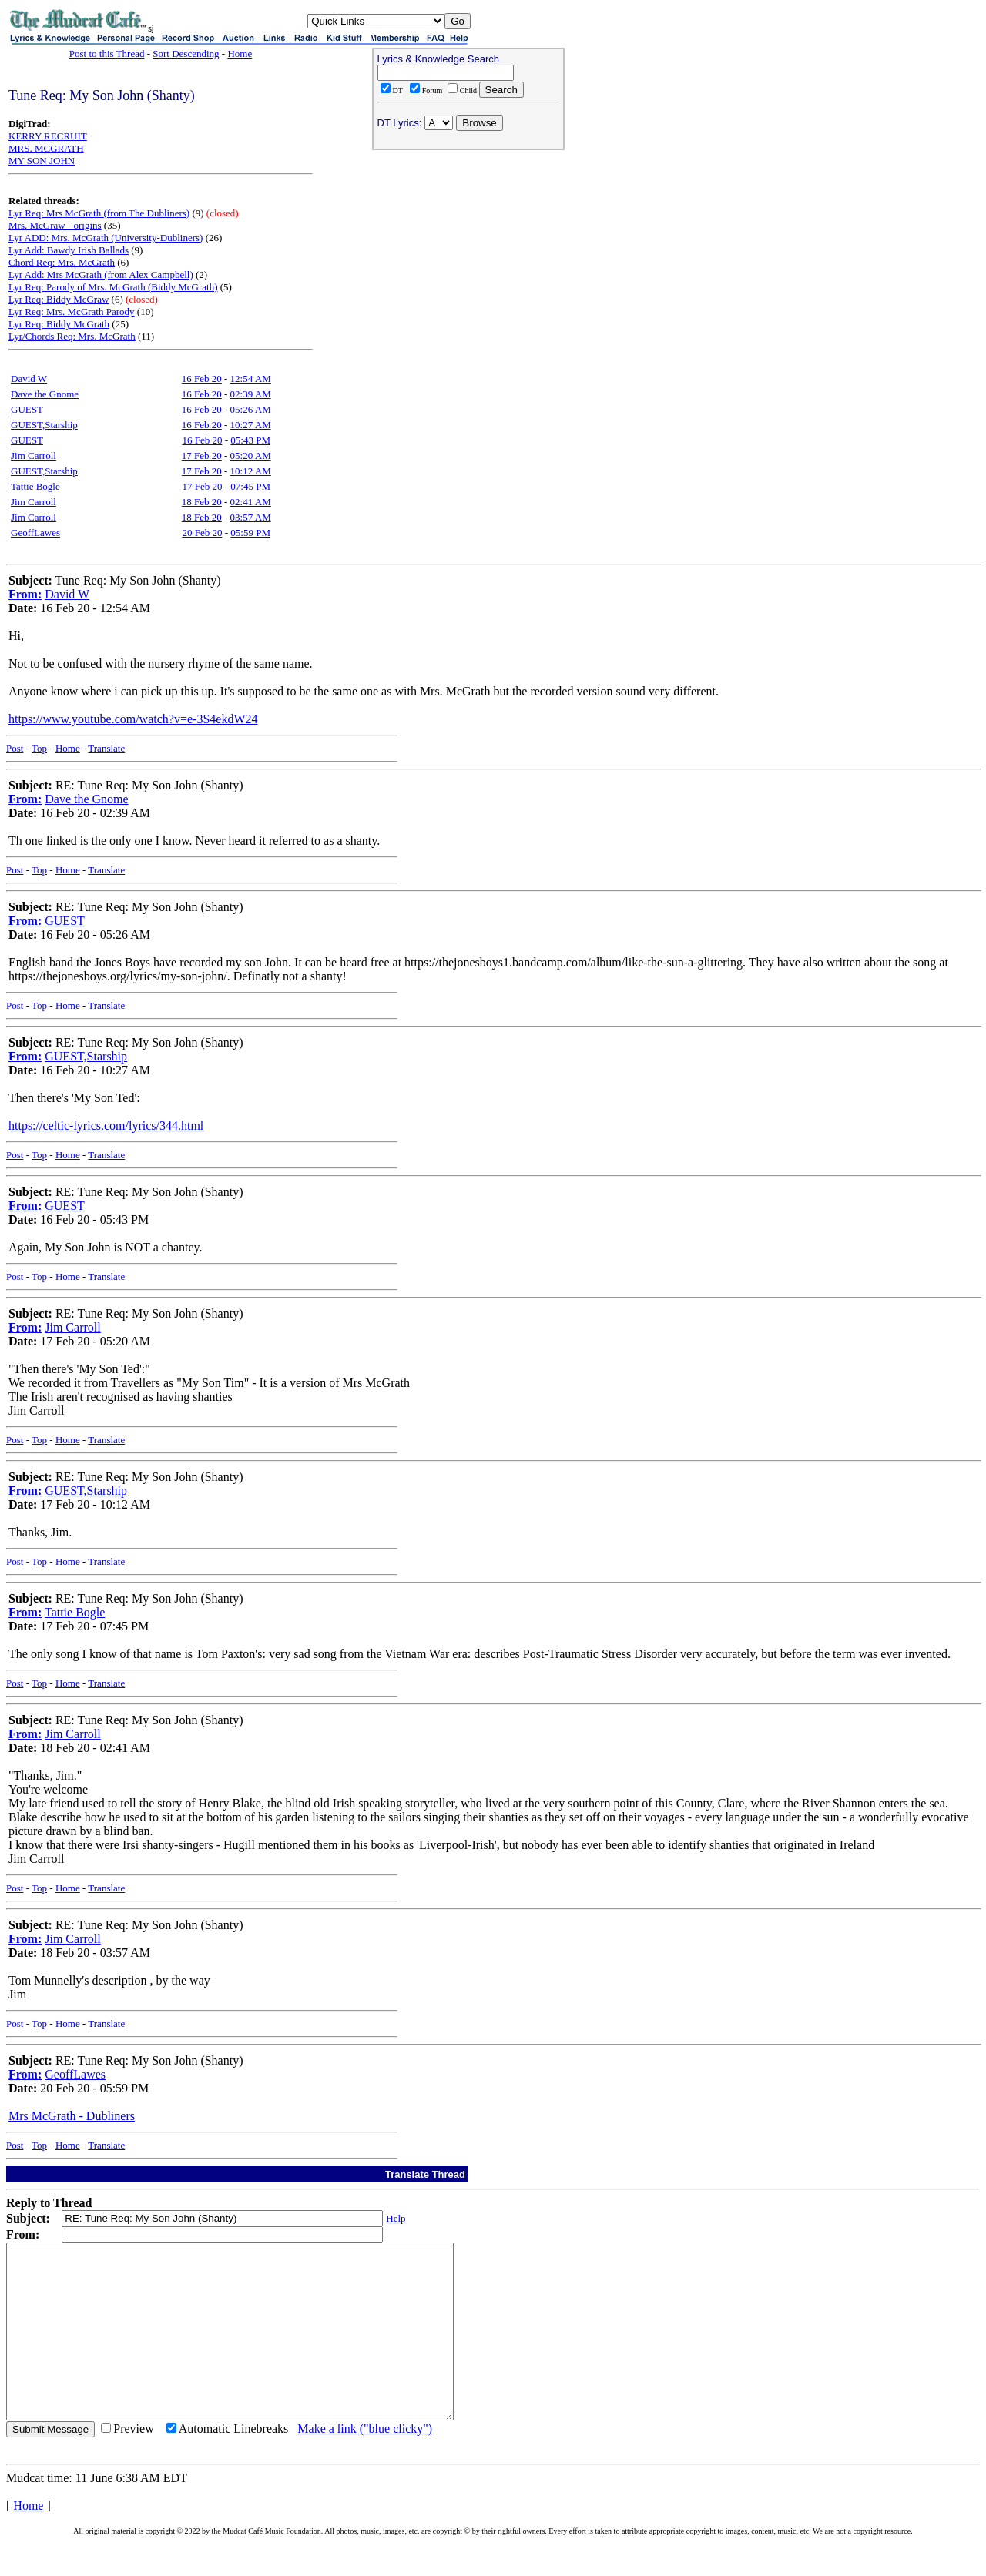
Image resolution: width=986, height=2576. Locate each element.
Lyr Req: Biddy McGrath (58, 324)
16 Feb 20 (202, 378)
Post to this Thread (107, 53)
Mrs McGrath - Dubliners (71, 2115)
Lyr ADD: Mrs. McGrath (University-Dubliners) (105, 237)
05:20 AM (250, 455)
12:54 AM (250, 378)
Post (14, 748)
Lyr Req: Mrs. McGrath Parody (71, 311)
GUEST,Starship (44, 424)
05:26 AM (250, 409)
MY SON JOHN (41, 160)
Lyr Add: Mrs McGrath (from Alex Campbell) (100, 274)
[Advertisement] (468, 255)
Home (239, 53)
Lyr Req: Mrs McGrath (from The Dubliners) (98, 213)
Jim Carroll (33, 455)
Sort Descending (186, 53)
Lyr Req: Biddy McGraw (58, 299)
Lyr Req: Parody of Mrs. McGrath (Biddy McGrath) (113, 287)
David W (29, 378)
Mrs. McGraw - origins (55, 225)
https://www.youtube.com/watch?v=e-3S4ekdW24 (132, 718)
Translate (106, 748)
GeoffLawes (35, 532)
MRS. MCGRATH (46, 148)
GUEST (27, 409)
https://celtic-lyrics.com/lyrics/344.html (105, 1125)
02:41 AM (250, 501)
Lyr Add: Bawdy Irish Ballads (68, 250)
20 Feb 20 (202, 532)
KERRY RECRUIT (47, 136)
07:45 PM (250, 486)
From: (25, 594)
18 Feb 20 (202, 501)
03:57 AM (250, 517)
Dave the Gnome (45, 394)
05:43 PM (250, 440)
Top (39, 748)
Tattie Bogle (35, 486)
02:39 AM (250, 394)
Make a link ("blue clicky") (364, 2463)
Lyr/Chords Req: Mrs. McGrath (72, 336)
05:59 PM (250, 532)
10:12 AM (250, 471)
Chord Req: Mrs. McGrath (61, 262)
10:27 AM (250, 424)
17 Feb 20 (202, 455)
